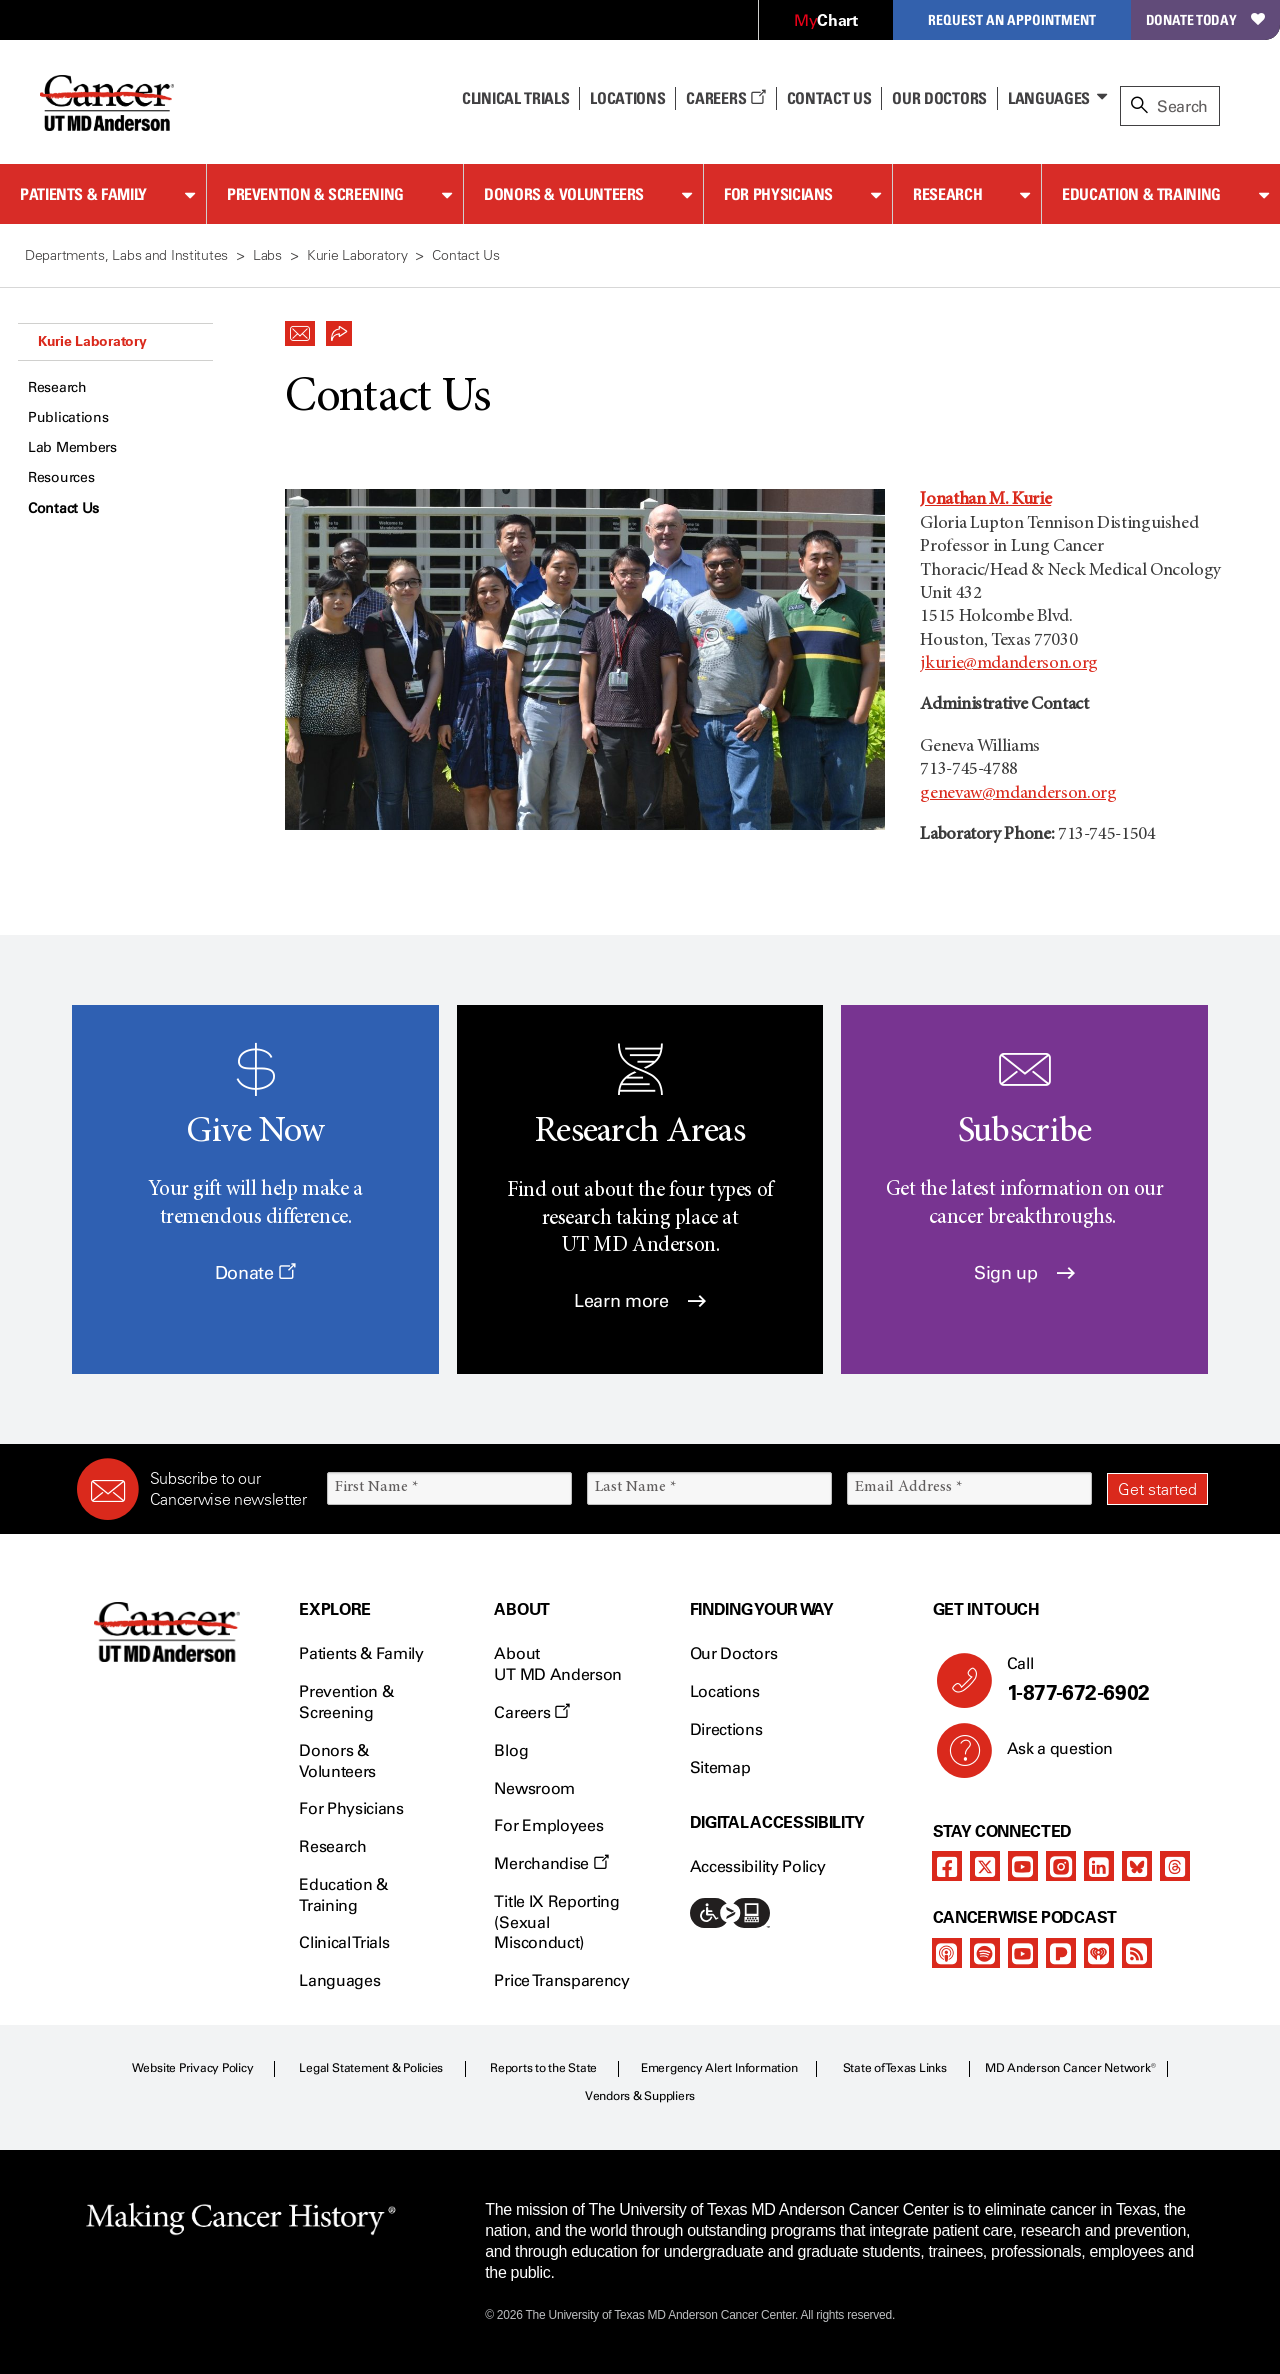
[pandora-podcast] (1061, 1953)
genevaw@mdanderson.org (1018, 794)
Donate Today (1205, 19)
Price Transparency (561, 1980)
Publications (68, 417)
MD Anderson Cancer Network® (1070, 2068)
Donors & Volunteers (564, 194)
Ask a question (1048, 1756)
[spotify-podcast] (985, 1953)
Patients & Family (83, 194)
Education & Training (1141, 194)
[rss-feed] (1137, 1953)
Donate (255, 1273)
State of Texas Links (895, 2068)
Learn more (640, 1301)
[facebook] (947, 1866)
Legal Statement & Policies (371, 2068)
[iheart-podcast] (1099, 1953)
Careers (725, 98)
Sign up (1024, 1273)
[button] (300, 328)
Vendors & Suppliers (640, 2096)
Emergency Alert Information (719, 2068)
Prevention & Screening (315, 194)
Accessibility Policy (758, 1866)
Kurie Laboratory (92, 341)
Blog (511, 1750)
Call (1099, 1680)
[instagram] (1061, 1866)
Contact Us (829, 98)
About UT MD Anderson (558, 1664)
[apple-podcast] (947, 1953)
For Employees (548, 1825)
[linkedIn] (1099, 1866)
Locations (725, 1691)
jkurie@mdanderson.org (1008, 664)
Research (947, 194)
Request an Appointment (1012, 19)
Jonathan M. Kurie (985, 500)
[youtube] (1023, 1866)
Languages (1049, 98)
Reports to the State (543, 2068)
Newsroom (534, 1788)
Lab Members (72, 447)
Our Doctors (939, 98)
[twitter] (985, 1866)
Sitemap (720, 1767)
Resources (61, 477)
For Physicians (778, 194)
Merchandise (551, 1863)
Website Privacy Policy (193, 2068)
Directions (726, 1729)
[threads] (1175, 1866)
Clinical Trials (515, 98)
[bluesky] (1137, 1866)
